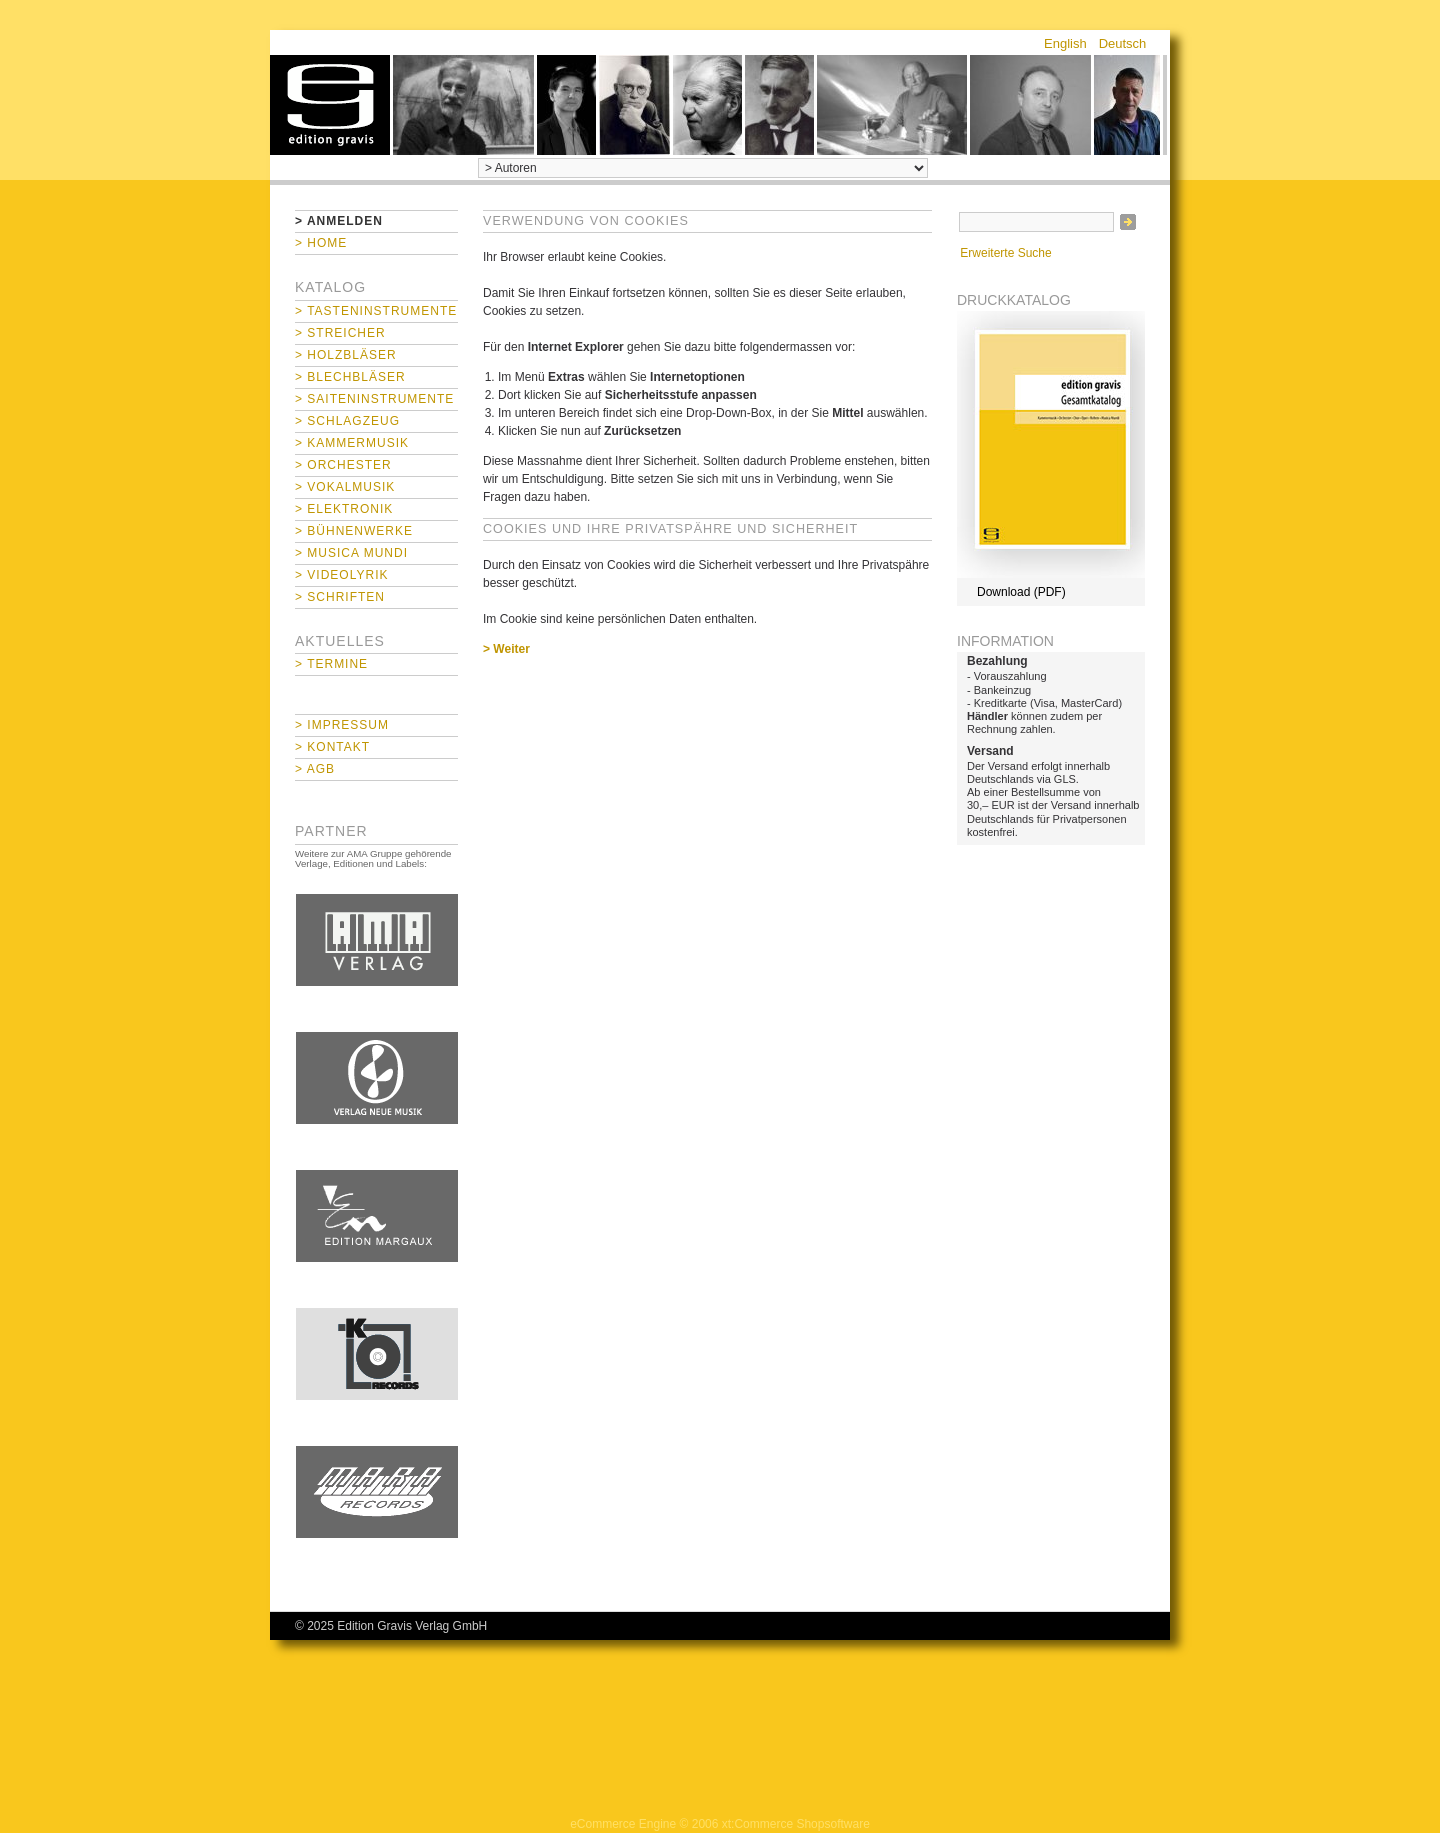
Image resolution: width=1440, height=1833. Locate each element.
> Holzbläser (346, 355)
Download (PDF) (1021, 592)
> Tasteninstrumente (376, 311)
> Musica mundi (351, 553)
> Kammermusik (352, 443)
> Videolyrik (341, 575)
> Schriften (340, 597)
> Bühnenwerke (354, 531)
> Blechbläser (350, 377)
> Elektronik (344, 509)
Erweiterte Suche (1005, 253)
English (1065, 43)
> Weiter (506, 649)
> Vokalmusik (345, 487)
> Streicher (340, 333)
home (330, 105)
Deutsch (1123, 43)
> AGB (315, 769)
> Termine (331, 664)
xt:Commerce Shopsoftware (796, 1824)
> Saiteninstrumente (374, 399)
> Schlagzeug (347, 421)
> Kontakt (332, 747)
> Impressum (342, 725)
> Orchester (343, 465)
